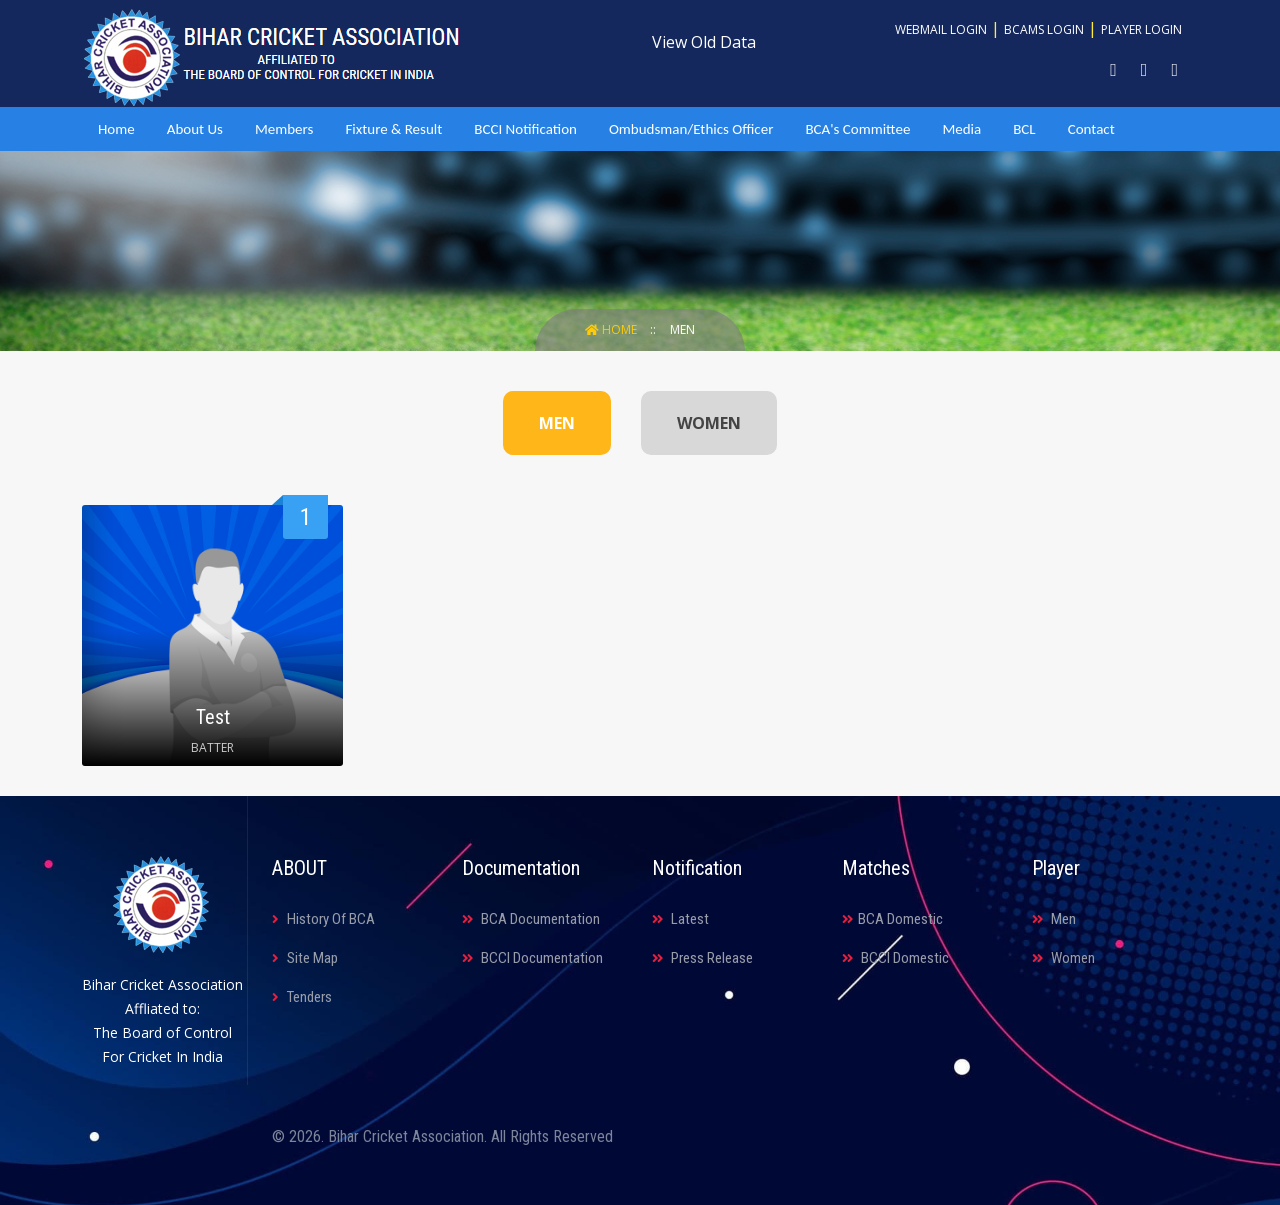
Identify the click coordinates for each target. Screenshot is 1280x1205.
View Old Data (704, 42)
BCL (1024, 129)
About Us (195, 129)
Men (682, 329)
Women (1063, 958)
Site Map (305, 958)
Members (284, 129)
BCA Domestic (892, 919)
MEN (557, 423)
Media (961, 129)
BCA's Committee (857, 129)
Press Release (702, 958)
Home (116, 129)
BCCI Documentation (532, 958)
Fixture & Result (393, 129)
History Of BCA (323, 919)
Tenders (302, 997)
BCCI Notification (525, 129)
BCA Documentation (531, 919)
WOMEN (709, 423)
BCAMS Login (1044, 29)
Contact (1091, 129)
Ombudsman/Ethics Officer (691, 129)
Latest (680, 919)
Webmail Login (941, 29)
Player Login (1141, 29)
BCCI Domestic (895, 958)
